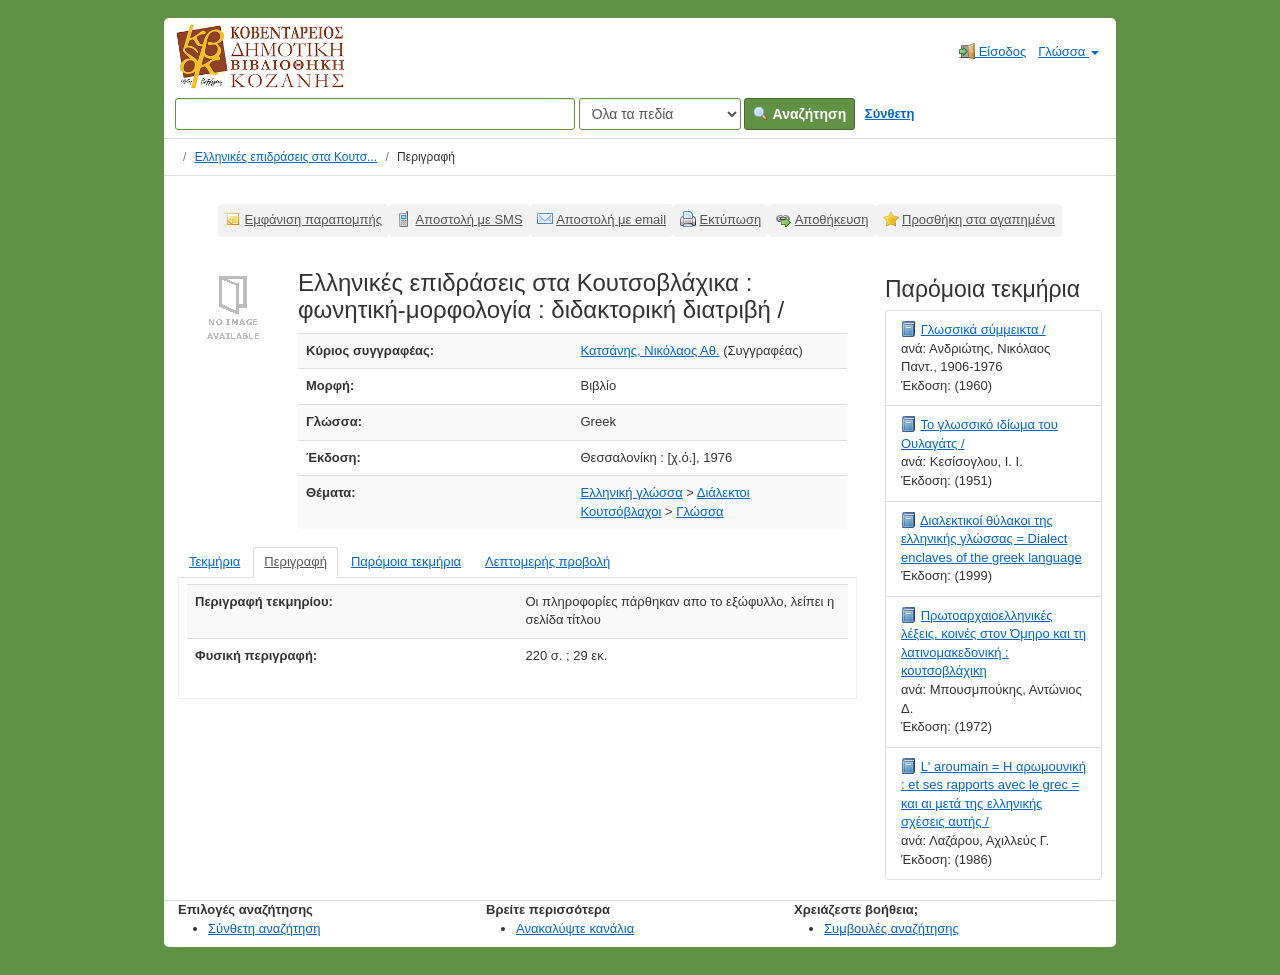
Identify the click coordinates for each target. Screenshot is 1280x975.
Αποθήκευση (832, 219)
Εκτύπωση (731, 219)
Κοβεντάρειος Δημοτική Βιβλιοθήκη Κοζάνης (241, 68)
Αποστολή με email (611, 219)
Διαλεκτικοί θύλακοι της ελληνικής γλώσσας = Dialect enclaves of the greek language (991, 539)
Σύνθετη (890, 113)
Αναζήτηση (799, 114)
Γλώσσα (1068, 51)
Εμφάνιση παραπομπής (314, 219)
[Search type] (660, 114)
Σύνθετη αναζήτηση (264, 928)
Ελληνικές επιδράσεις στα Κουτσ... (286, 157)
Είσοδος (992, 51)
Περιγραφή (295, 561)
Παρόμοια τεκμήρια (406, 561)
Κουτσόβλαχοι (621, 511)
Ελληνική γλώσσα (632, 492)
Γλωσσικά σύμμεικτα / (983, 329)
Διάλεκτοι (723, 492)
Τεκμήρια (214, 561)
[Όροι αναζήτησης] (375, 114)
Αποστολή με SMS (469, 219)
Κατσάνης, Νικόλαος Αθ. (650, 350)
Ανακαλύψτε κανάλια (575, 928)
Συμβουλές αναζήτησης (891, 928)
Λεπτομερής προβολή (547, 561)
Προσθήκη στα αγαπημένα (978, 219)
